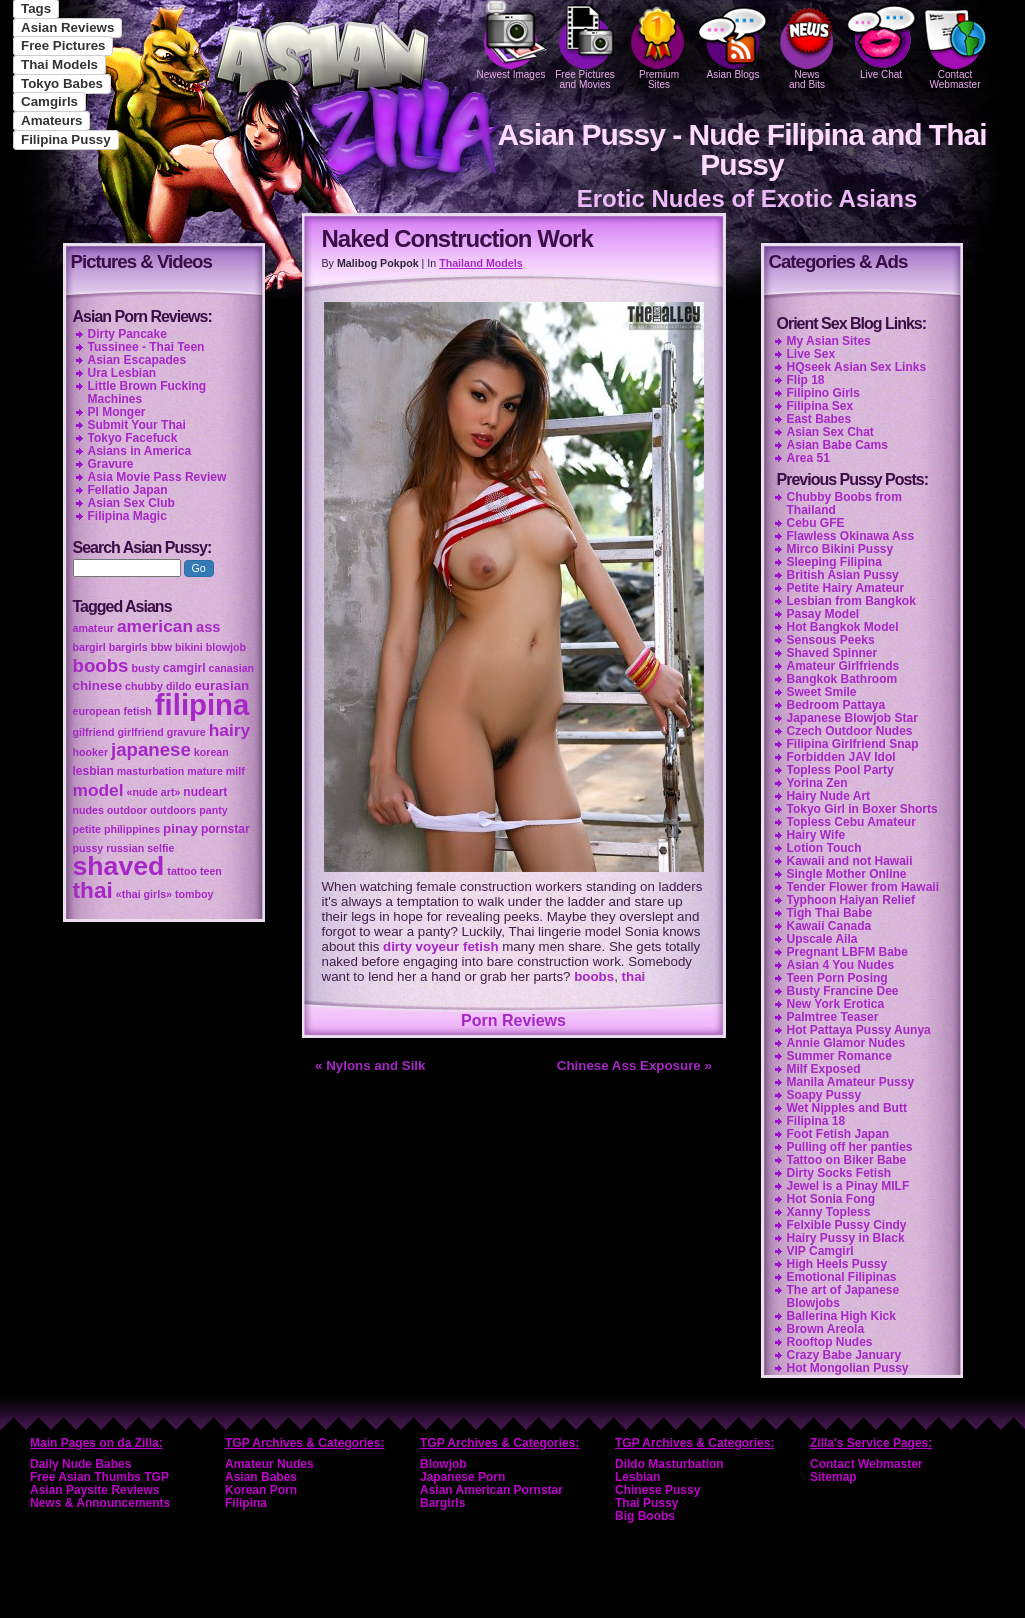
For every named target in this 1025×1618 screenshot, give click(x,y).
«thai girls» (144, 894)
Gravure (111, 464)
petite (87, 829)
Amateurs (51, 120)
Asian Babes (261, 1477)
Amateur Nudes (269, 1464)
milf (235, 771)
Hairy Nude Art (829, 796)
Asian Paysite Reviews (94, 1490)
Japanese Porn (462, 1477)
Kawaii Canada (829, 926)
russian (125, 848)
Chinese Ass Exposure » (634, 1065)
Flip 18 (806, 380)
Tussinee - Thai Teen (146, 347)
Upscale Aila (822, 939)
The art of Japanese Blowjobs (843, 1296)
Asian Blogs (733, 40)
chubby (144, 686)
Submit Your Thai (137, 425)
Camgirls (49, 101)
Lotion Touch (824, 848)
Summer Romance (839, 1056)
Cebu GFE (816, 523)
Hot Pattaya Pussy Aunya (859, 1030)
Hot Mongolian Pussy (848, 1368)
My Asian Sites (829, 341)
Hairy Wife (816, 835)
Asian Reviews (67, 27)
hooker (91, 752)
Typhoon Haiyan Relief (851, 900)
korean (211, 752)
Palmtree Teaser (833, 1017)
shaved (119, 866)
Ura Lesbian (122, 373)
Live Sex (811, 354)
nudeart (205, 792)
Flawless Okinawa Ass (851, 536)
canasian (231, 668)
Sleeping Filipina (834, 562)
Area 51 (808, 458)
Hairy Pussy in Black (846, 1238)
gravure (186, 732)
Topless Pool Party (840, 770)
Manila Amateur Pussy (851, 1082)
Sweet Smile (822, 692)
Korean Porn (261, 1490)
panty (213, 810)
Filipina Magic (127, 516)
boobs (594, 976)
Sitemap (833, 1477)
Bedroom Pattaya (836, 705)
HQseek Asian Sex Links (857, 367)
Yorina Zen (817, 783)
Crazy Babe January (844, 1355)
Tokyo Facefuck (133, 438)
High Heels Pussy (837, 1264)
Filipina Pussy (66, 139)
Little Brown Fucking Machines (147, 392)
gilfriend (94, 732)
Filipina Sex (820, 406)
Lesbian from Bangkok (851, 601)
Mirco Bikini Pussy (840, 549)
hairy (229, 730)
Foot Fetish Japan (838, 1134)
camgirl (184, 668)
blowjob (226, 647)
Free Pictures (63, 45)
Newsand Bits (807, 45)
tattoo (182, 871)
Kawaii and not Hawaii (850, 861)
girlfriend (141, 732)
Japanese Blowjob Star (852, 718)
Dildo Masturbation (669, 1464)
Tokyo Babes (62, 83)
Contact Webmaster (955, 45)
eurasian (221, 685)
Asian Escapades (137, 360)
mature (205, 771)
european (97, 711)
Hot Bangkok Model (843, 627)
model (98, 790)
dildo (178, 686)
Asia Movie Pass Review (157, 477)
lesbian (93, 771)
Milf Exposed (824, 1069)
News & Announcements (100, 1503)
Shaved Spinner (832, 653)
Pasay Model (823, 614)
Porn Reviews (513, 1020)
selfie (160, 848)
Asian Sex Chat (830, 432)
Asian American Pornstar (491, 1490)
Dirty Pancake (127, 334)
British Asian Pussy (843, 575)
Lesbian (637, 1477)
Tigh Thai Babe (830, 913)
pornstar (225, 829)
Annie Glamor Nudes (846, 1043)
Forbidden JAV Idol (841, 757)
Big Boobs (645, 1516)
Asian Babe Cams (837, 445)
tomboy (194, 894)
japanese (151, 749)
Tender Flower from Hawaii (863, 887)
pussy (88, 848)
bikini (189, 647)
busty (145, 668)
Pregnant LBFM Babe (847, 952)
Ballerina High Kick (841, 1316)
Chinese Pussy (657, 1490)
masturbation (151, 771)
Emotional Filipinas (842, 1277)
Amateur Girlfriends (843, 666)
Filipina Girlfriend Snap (853, 744)
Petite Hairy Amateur (846, 588)
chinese (98, 685)
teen (211, 871)
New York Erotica (836, 1004)
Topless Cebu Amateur (851, 822)
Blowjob (443, 1464)
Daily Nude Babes (80, 1464)
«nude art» (154, 792)
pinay (180, 828)
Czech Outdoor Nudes (850, 731)
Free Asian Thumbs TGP (99, 1477)
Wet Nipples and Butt (847, 1108)
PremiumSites (659, 45)
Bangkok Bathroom (842, 679)
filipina (202, 704)
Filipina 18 (816, 1121)
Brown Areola (826, 1329)
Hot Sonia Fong (831, 1199)
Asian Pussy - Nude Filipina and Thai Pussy (741, 149)
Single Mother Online (847, 874)
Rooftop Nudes (830, 1342)
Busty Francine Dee (843, 991)
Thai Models (59, 64)
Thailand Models (480, 263)
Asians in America (140, 451)
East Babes (819, 419)
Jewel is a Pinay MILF (848, 1186)
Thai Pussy (646, 1503)
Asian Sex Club (131, 503)
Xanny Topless (829, 1212)
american (155, 626)
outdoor (127, 810)
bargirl (89, 647)
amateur (93, 628)
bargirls (128, 647)
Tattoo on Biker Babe (847, 1160)
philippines (132, 829)
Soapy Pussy (824, 1095)
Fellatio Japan (128, 490)
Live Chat (881, 40)
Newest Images (511, 40)
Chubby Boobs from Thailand (844, 503)
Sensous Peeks (831, 640)
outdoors (173, 810)
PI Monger (117, 412)
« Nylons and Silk (370, 1065)
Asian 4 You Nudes (841, 965)
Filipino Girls (823, 393)
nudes (88, 810)
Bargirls (442, 1503)
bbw (161, 647)
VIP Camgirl (820, 1251)
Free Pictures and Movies (585, 45)
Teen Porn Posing (837, 978)
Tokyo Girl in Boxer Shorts (862, 809)
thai (634, 976)
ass (208, 627)
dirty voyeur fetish (441, 946)
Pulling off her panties (850, 1147)
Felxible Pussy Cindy (847, 1225)
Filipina (246, 1503)
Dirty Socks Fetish (839, 1173)
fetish (137, 711)
